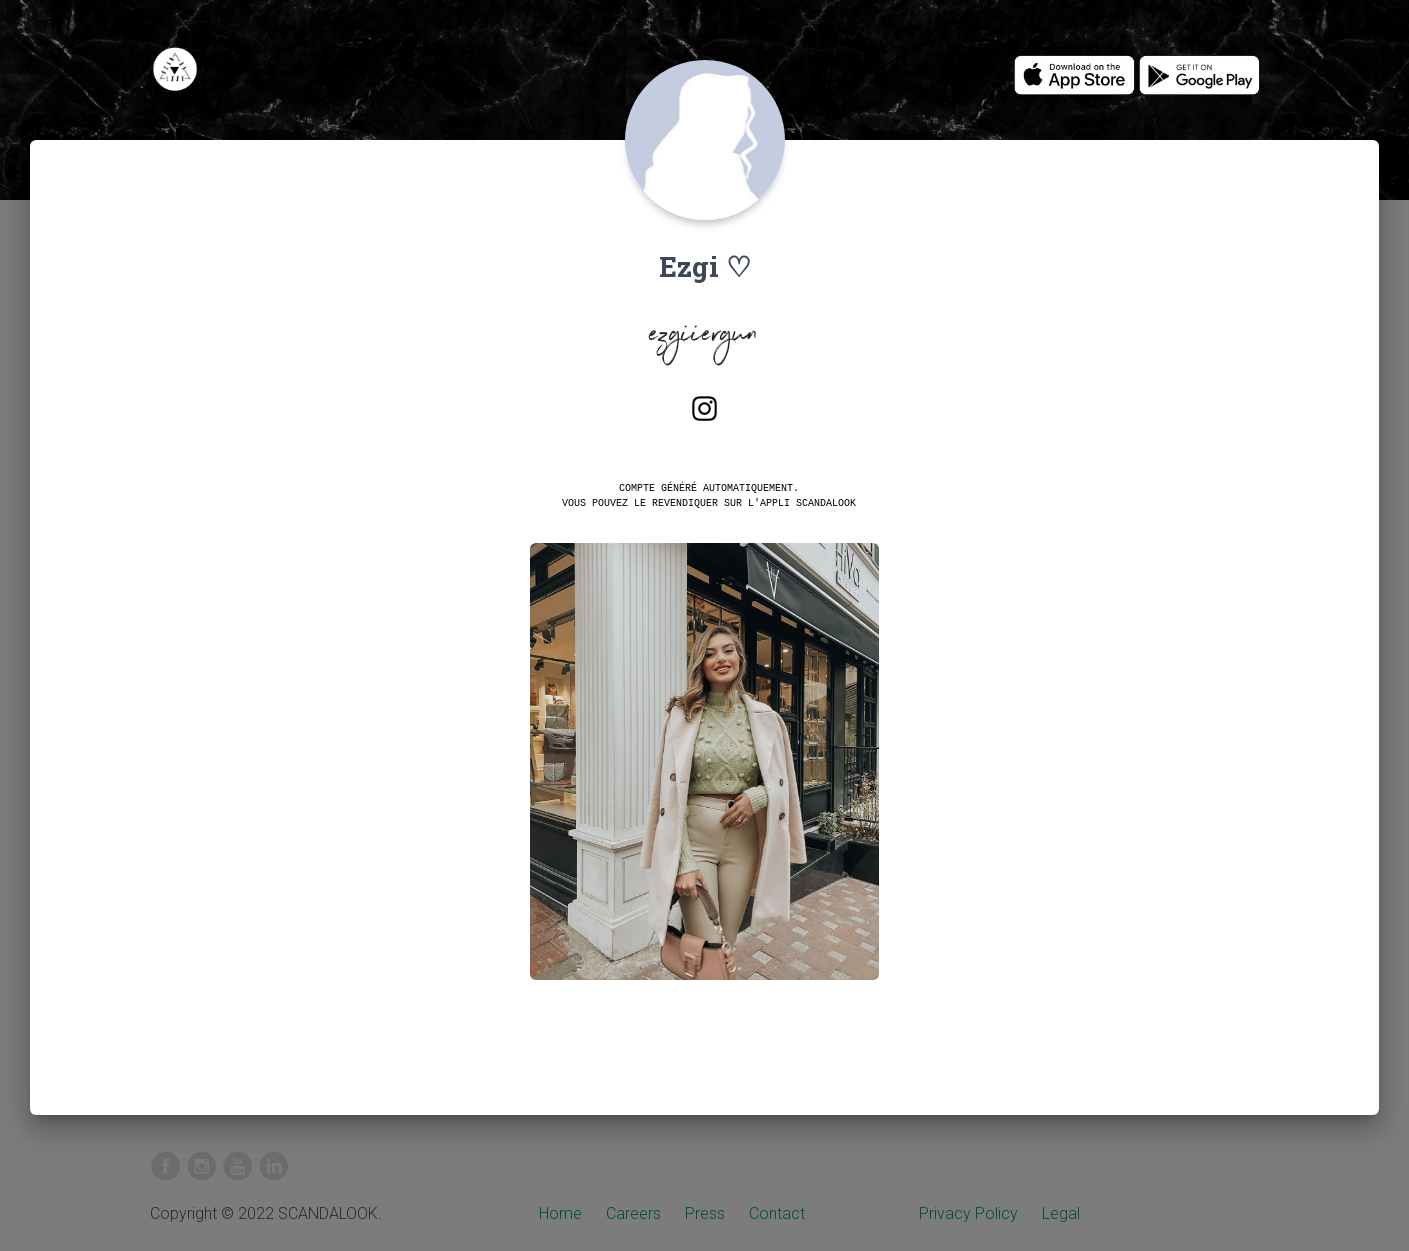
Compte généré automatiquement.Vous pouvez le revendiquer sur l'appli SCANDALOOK (709, 495)
